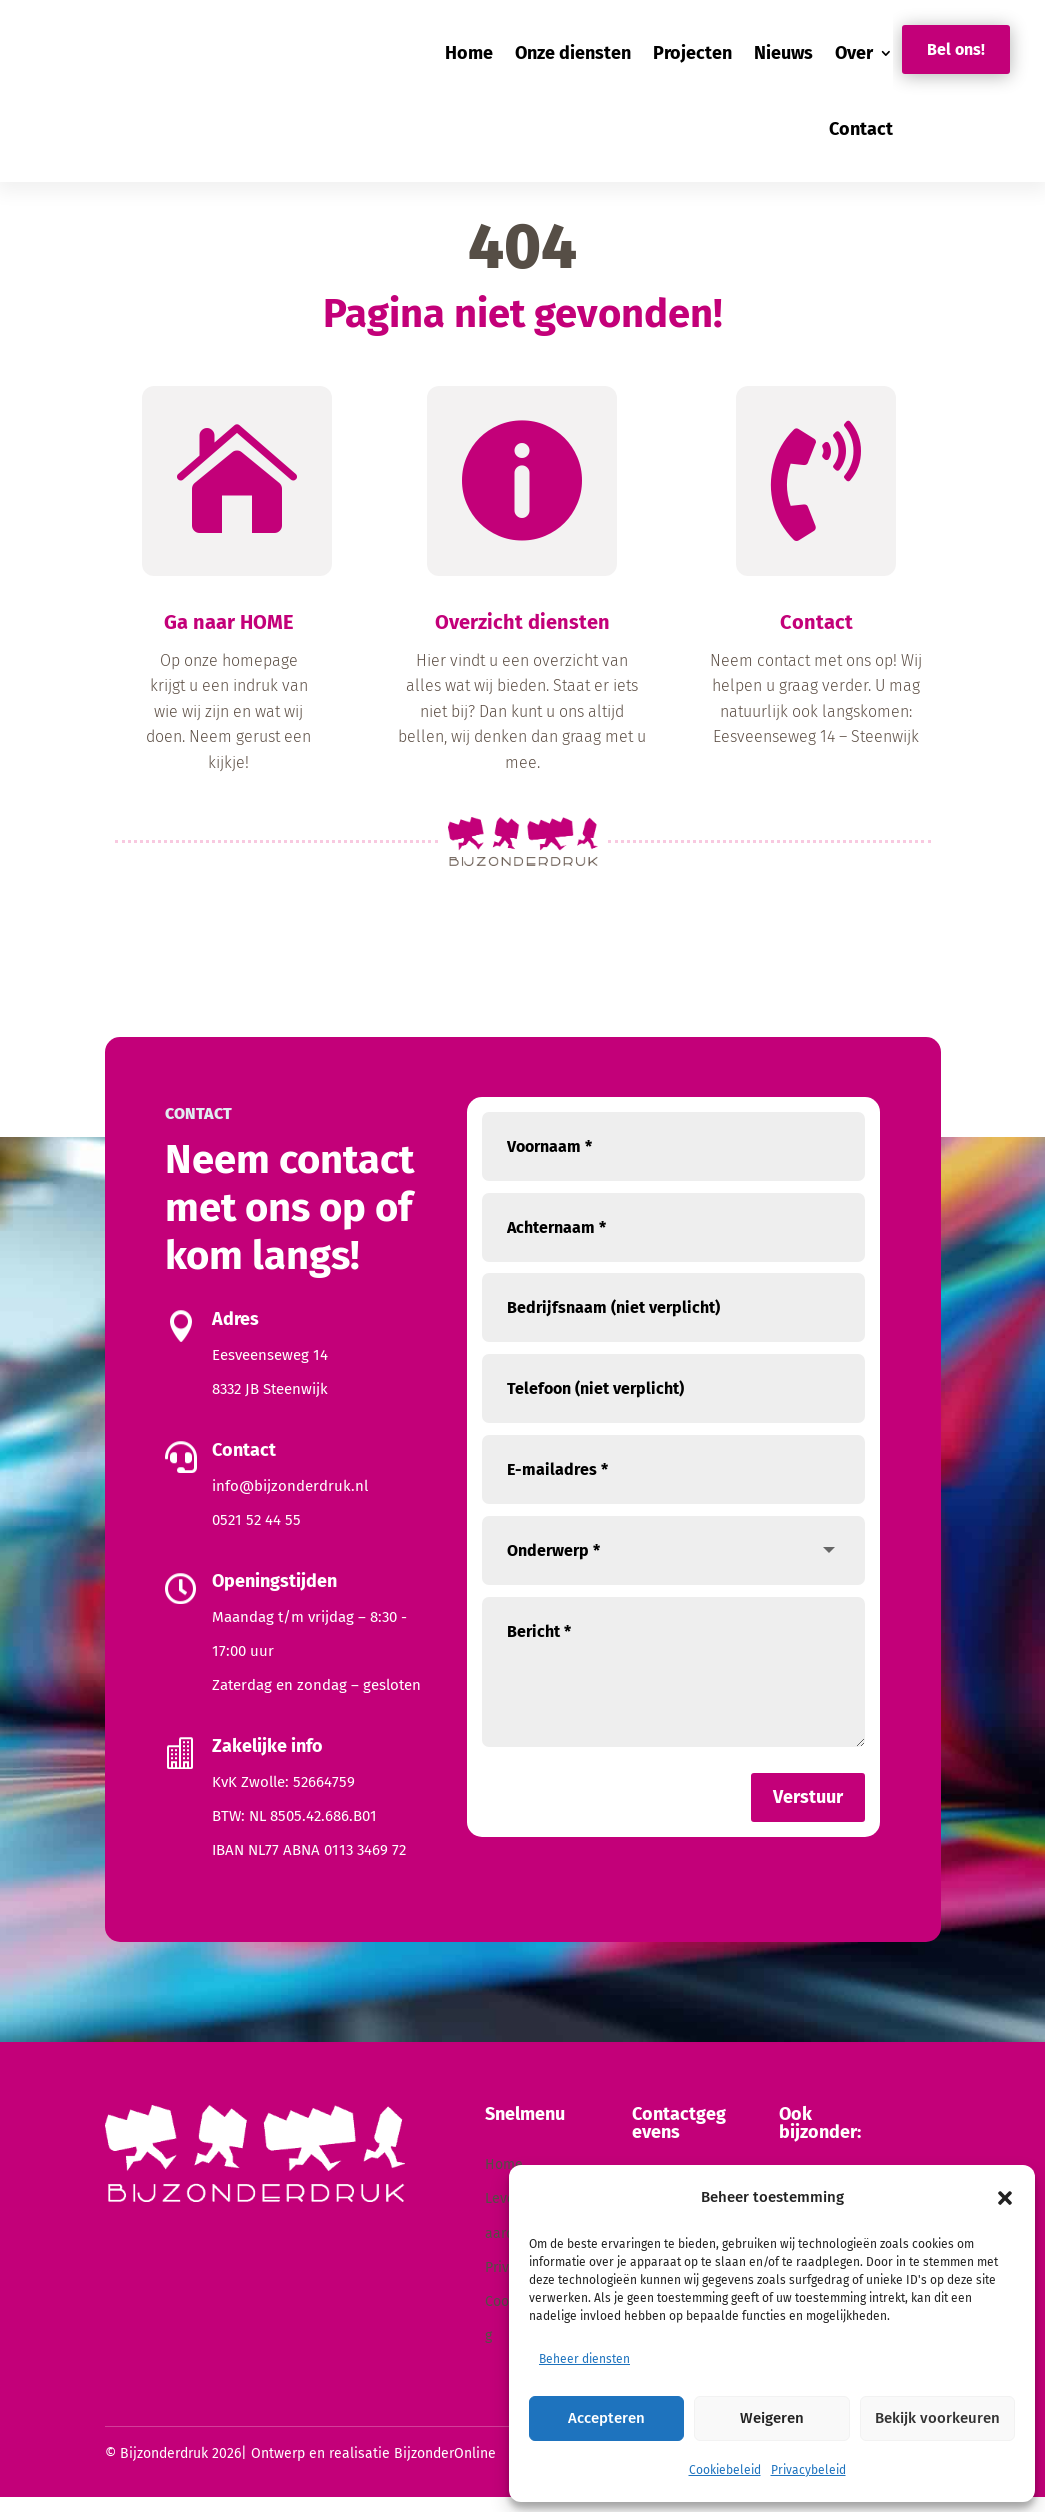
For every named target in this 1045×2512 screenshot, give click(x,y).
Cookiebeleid (725, 2470)
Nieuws (783, 53)
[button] (1005, 2198)
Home (469, 53)
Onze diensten (573, 53)
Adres (235, 1334)
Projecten (692, 53)
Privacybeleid (808, 2470)
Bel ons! (956, 49)
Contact (861, 129)
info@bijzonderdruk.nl (290, 1501)
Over (854, 53)
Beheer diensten (584, 2359)
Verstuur (808, 1812)
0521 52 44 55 (256, 1535)
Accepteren (606, 2418)
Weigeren (772, 2418)
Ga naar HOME (229, 637)
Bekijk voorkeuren (937, 2418)
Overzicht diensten (522, 637)
